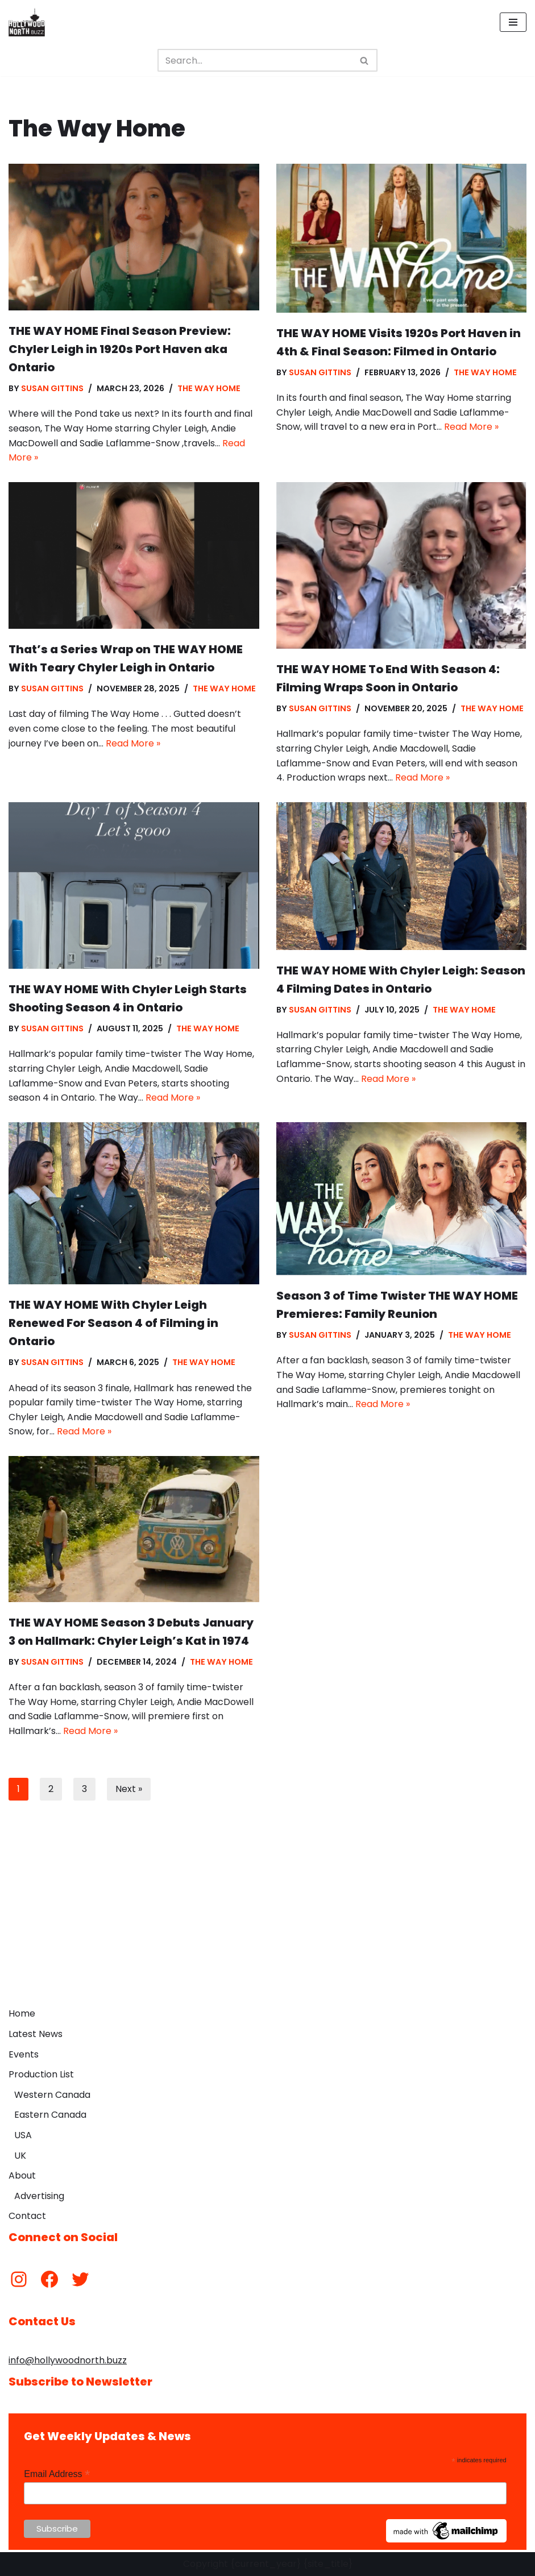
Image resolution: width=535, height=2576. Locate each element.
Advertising (39, 2195)
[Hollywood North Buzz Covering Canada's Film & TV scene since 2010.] (27, 22)
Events (24, 2054)
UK (20, 2155)
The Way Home (208, 388)
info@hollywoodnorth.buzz (68, 2360)
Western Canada (52, 2094)
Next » (128, 1788)
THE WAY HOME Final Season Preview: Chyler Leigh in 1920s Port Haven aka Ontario (120, 349)
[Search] (254, 60)
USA (23, 2135)
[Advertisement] (267, 1916)
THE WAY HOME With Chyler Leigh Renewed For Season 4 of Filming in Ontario (113, 1323)
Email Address (57, 2473)
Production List (41, 2074)
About (22, 2175)
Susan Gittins (52, 388)
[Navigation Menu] (513, 22)
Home (22, 2013)
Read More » (471, 426)
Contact (27, 2215)
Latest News (36, 2033)
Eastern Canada (50, 2114)
